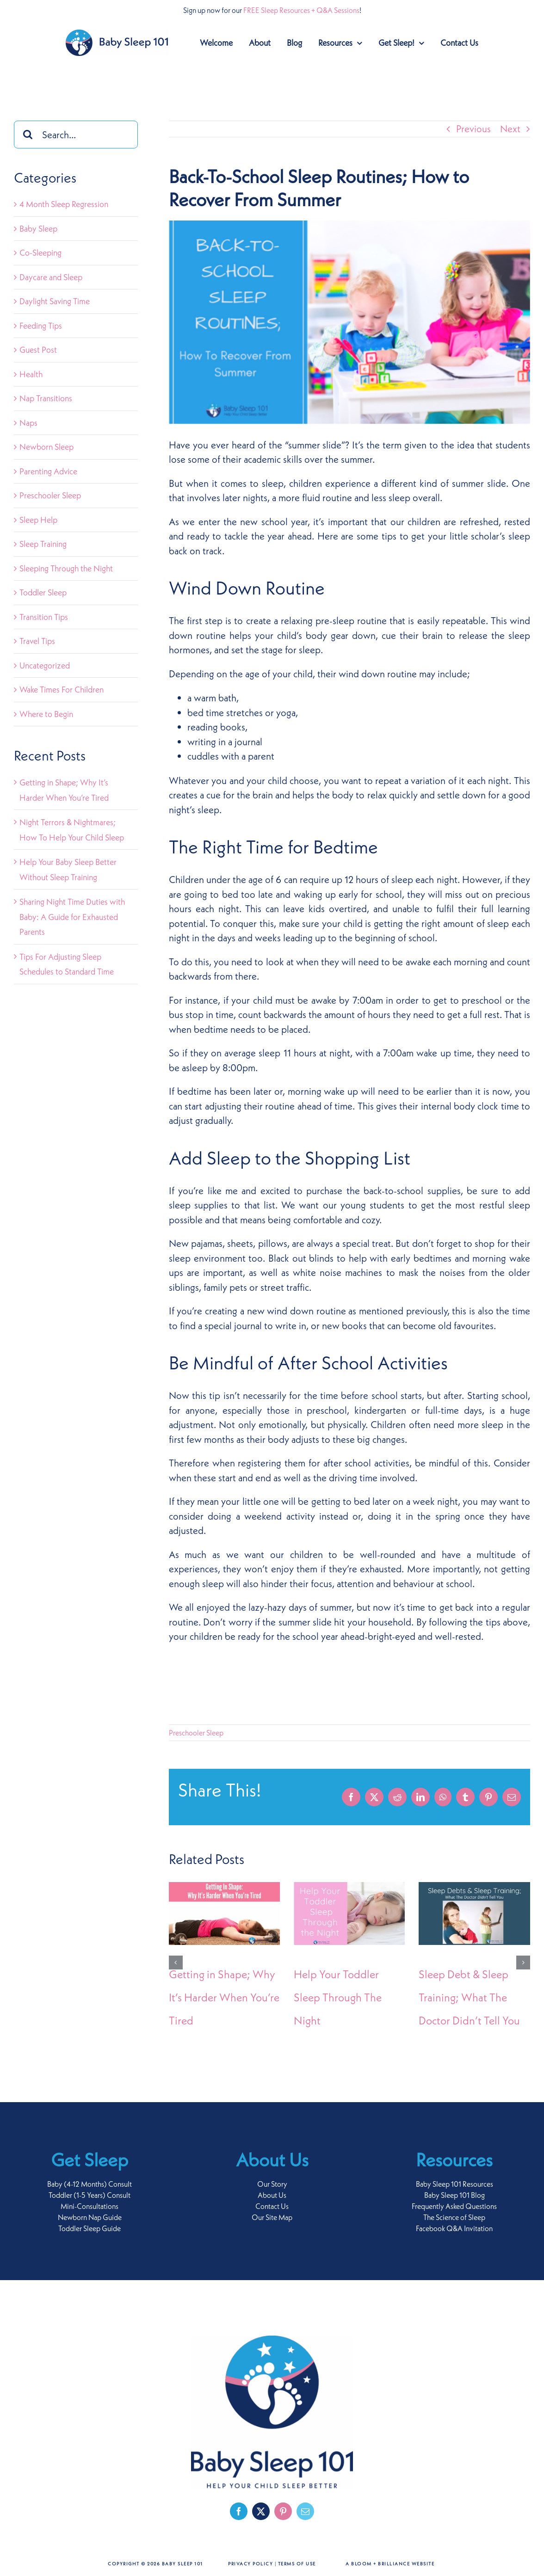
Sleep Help (38, 520)
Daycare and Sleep (50, 277)
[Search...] (76, 134)
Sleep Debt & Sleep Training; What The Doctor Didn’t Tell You (469, 1997)
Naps (28, 422)
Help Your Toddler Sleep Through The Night (338, 1997)
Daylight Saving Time (54, 301)
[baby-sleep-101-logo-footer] (272, 2340)
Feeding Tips (40, 325)
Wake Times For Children (61, 689)
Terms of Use (297, 2564)
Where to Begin (46, 714)
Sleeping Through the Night (66, 568)
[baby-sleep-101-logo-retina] (117, 34)
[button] (176, 1962)
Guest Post (38, 349)
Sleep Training (43, 544)
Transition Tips (43, 617)
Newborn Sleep (46, 447)
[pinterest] (283, 2511)
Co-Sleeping (40, 252)
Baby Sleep (38, 228)
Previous (473, 129)
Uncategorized (44, 665)
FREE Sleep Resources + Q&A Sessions (301, 10)
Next (510, 129)
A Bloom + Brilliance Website (390, 2564)
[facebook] (238, 2511)
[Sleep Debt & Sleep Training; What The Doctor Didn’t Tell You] (474, 1888)
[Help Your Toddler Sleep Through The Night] (349, 1888)
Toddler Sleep (43, 592)
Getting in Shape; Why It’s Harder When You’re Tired (224, 1997)
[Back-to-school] (349, 322)
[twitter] (261, 2511)
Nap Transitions (45, 398)
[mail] (305, 2511)
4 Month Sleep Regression (63, 204)
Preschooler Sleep (196, 1732)
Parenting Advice (48, 471)
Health (31, 374)
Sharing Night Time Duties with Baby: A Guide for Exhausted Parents (72, 916)
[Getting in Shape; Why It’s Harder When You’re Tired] (224, 1888)
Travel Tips (37, 641)
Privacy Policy (250, 2564)
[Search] (28, 134)
